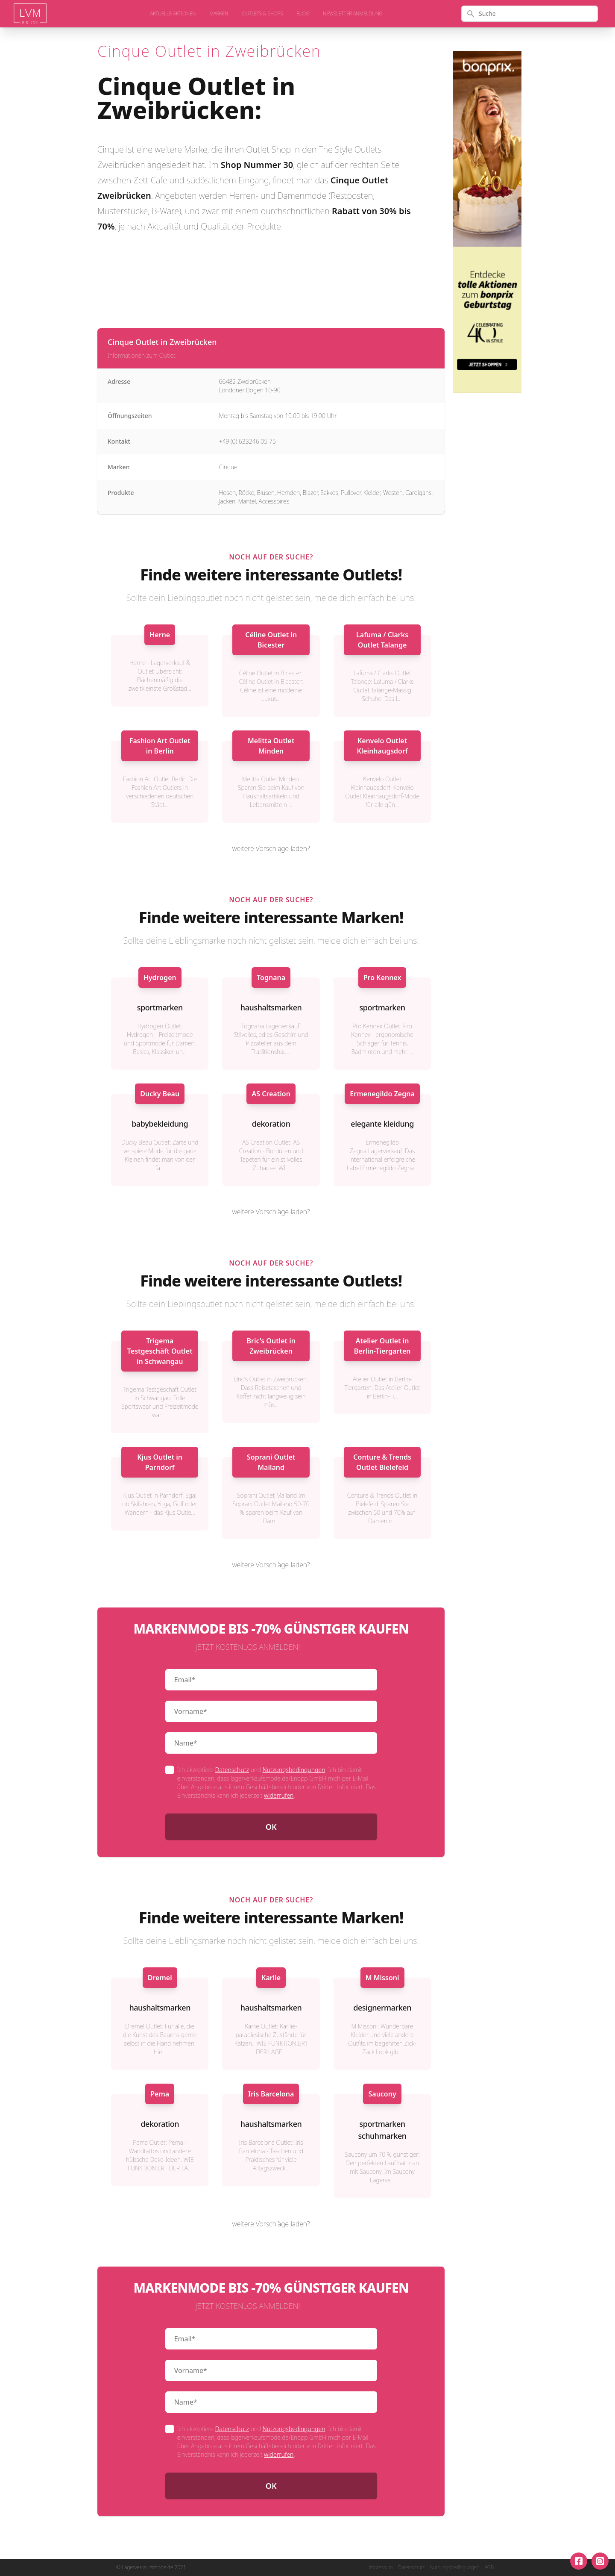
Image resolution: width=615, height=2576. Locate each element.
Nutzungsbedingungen (294, 1770)
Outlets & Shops (262, 13)
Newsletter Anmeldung (352, 13)
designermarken (382, 2007)
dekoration (271, 1124)
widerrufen (278, 1795)
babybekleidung (160, 1124)
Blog (302, 13)
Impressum (381, 2567)
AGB (489, 2567)
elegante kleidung (382, 1124)
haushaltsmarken (271, 1007)
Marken (218, 13)
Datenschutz (232, 1770)
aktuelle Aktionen (173, 13)
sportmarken (160, 1007)
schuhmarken (382, 2136)
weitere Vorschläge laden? (271, 848)
